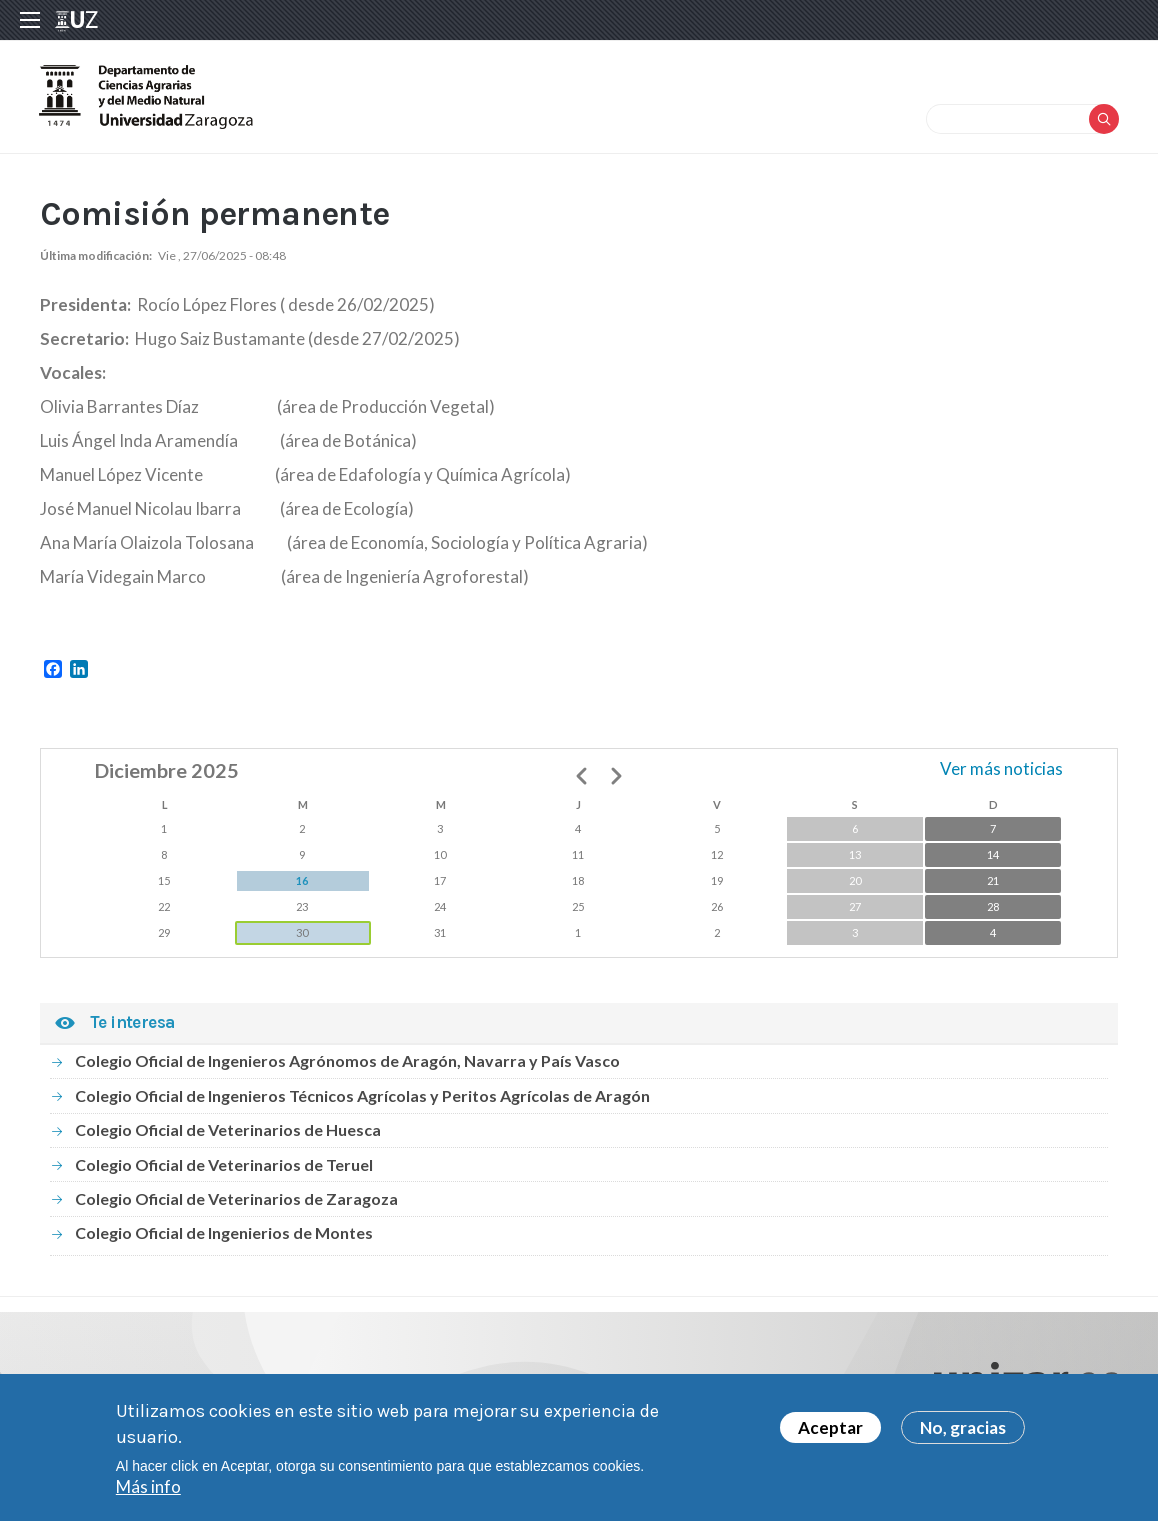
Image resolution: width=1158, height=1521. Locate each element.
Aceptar (830, 1427)
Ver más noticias (1001, 771)
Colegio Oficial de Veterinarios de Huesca (228, 1132)
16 (302, 883)
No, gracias (963, 1427)
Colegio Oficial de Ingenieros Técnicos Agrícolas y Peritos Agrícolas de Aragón (362, 1098)
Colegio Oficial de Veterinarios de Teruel (224, 1167)
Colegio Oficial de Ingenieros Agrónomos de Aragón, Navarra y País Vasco (347, 1064)
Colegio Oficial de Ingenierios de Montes (224, 1235)
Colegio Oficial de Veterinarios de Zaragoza (236, 1201)
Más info (148, 1486)
